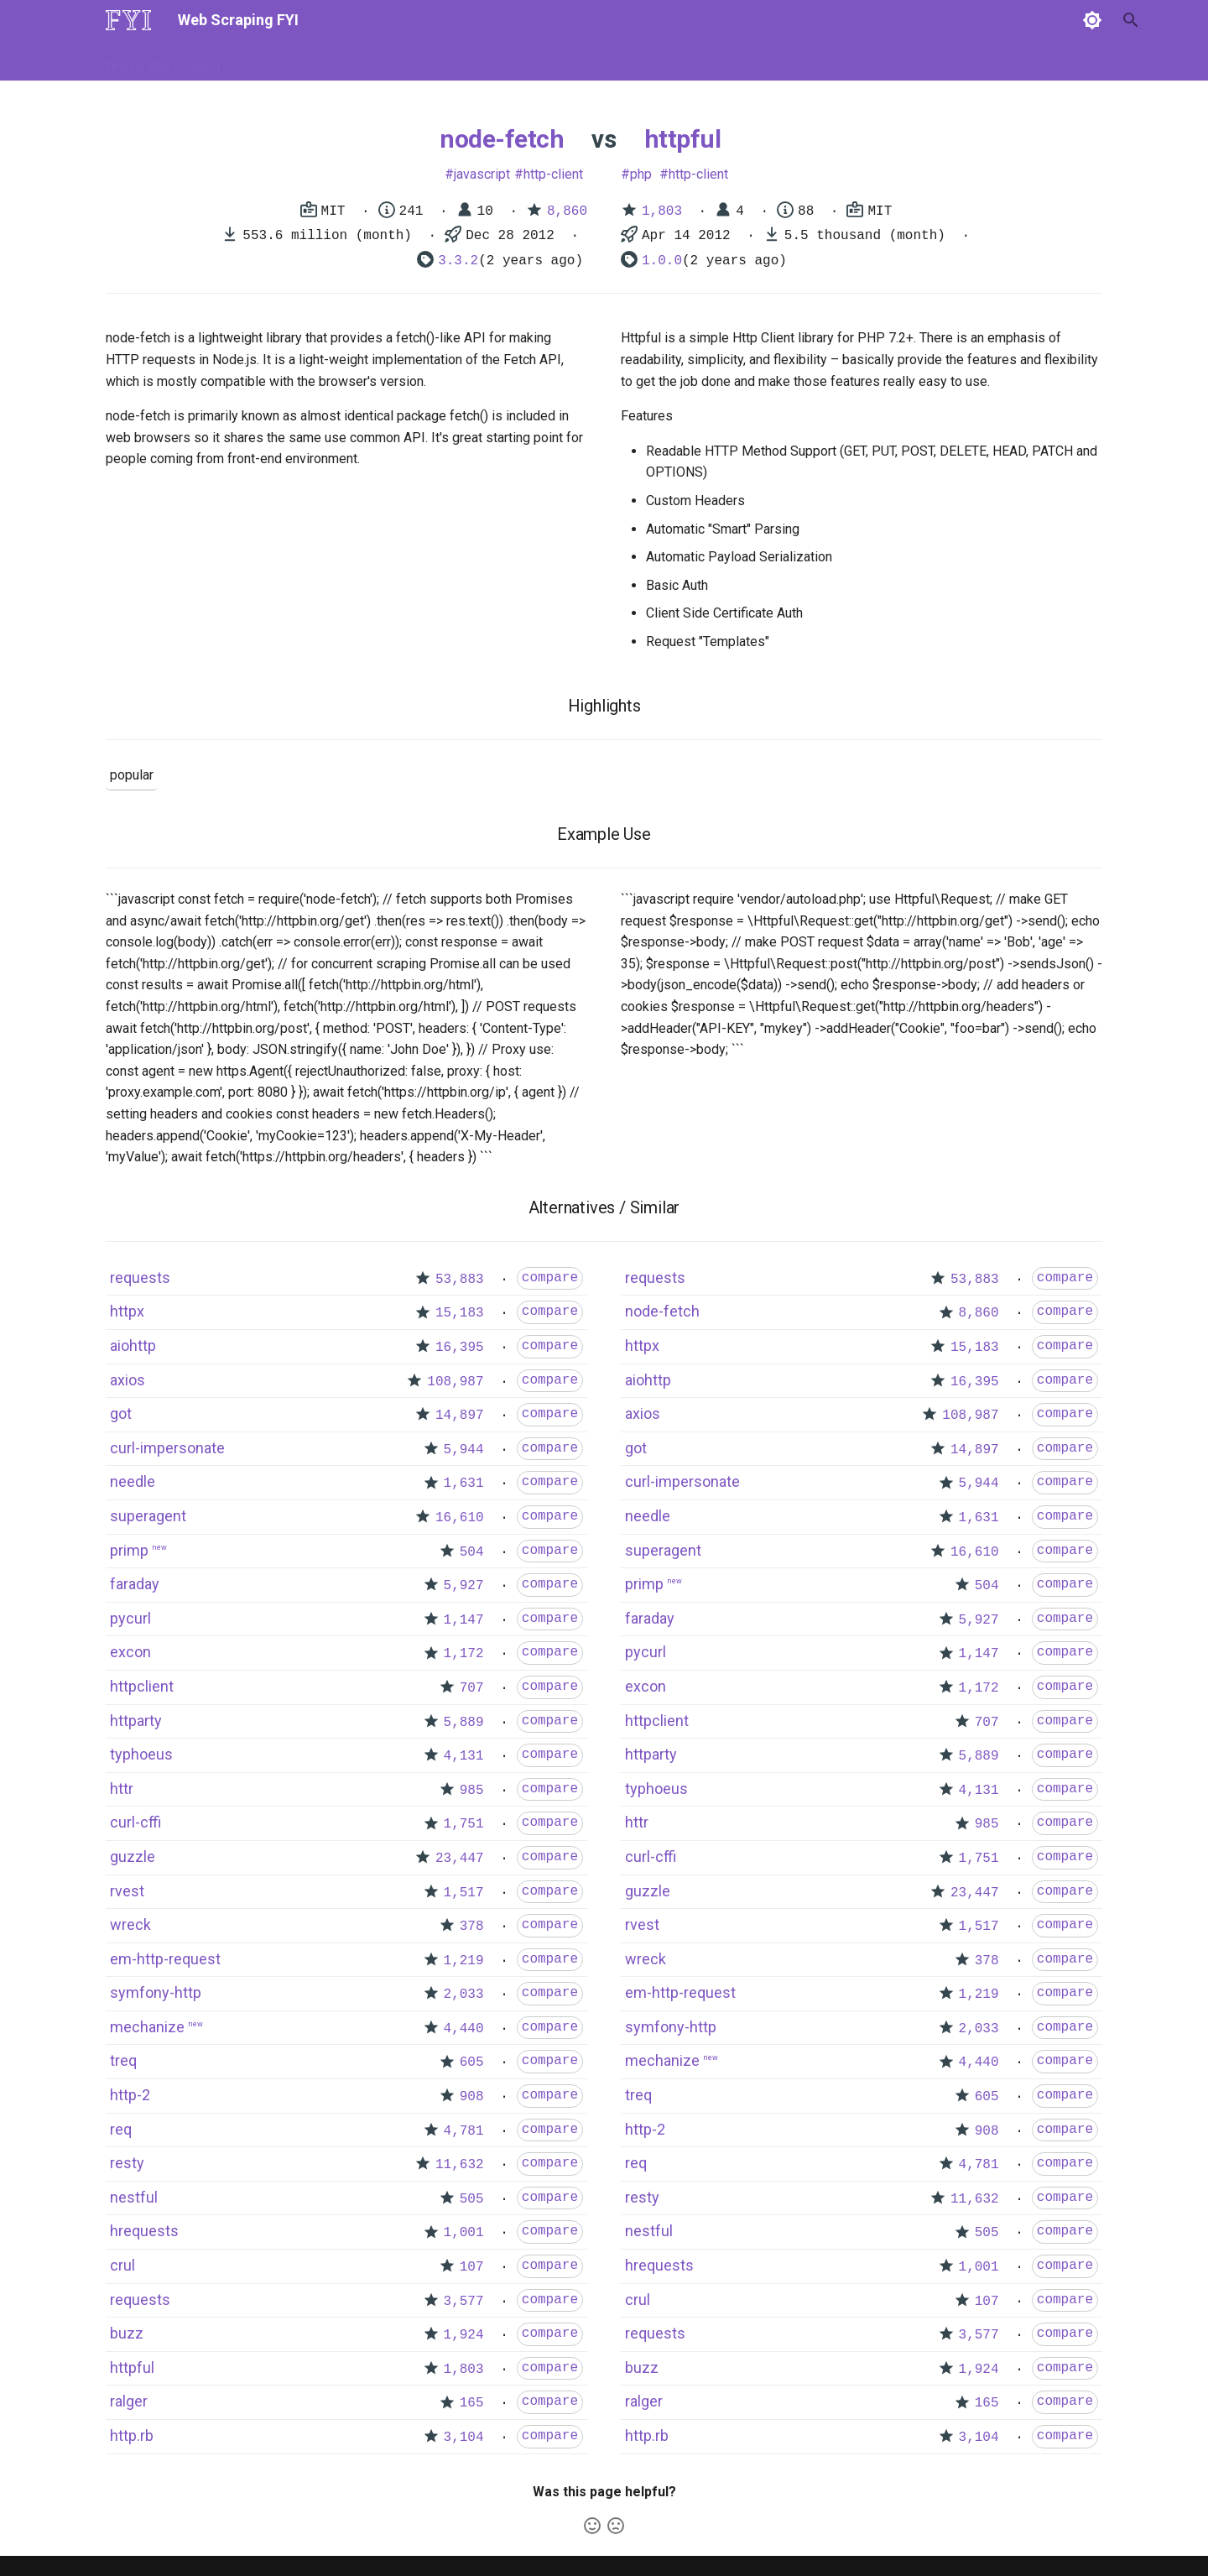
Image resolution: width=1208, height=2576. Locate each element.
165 (472, 2403)
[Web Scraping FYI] (128, 20)
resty (127, 2163)
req (121, 2129)
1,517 (464, 1893)
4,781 (464, 2131)
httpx (127, 1311)
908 (472, 2097)
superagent (148, 1516)
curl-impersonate (167, 1448)
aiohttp (133, 1345)
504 (472, 1552)
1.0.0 (662, 261)
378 (472, 1926)
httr (121, 1788)
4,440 (464, 2029)
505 (472, 2199)
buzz (126, 2333)
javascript (482, 174)
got (121, 1413)
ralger (129, 2401)
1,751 (464, 1824)
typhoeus (141, 1754)
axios (127, 1380)
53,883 (459, 1279)
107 (472, 2267)
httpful (682, 139)
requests (140, 1277)
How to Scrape (278, 61)
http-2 (130, 2095)
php (641, 174)
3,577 (464, 2301)
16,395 (459, 1347)
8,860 (567, 211)
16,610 (459, 1518)
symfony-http (155, 1992)
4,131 (464, 1756)
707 (472, 1688)
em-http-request (165, 1959)
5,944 (464, 1450)
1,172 (464, 1654)
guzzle (132, 1856)
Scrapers (558, 61)
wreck (130, 1924)
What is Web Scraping (163, 61)
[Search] (1014, 20)
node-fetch (502, 139)
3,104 (464, 2437)
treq (123, 2060)
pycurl (130, 1618)
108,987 (455, 1382)
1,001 (464, 2233)
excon (130, 1652)
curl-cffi (135, 1822)
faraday (134, 1584)
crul (122, 2265)
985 (472, 1790)
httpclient (142, 1686)
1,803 (662, 211)
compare (550, 1278)
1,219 (464, 1961)
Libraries (491, 61)
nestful (134, 2197)
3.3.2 (458, 261)
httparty (136, 1720)
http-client (553, 174)
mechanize (147, 2027)
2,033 (464, 1994)
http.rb (132, 2435)
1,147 (464, 1620)
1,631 (464, 1483)
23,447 (459, 1858)
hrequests (144, 2231)
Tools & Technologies (393, 61)
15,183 (459, 1313)
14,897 (459, 1415)
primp (129, 1550)
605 (472, 2062)
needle (132, 1481)
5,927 (464, 1586)
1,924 (464, 2335)
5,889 (464, 1722)
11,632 (459, 2165)
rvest (127, 1891)
